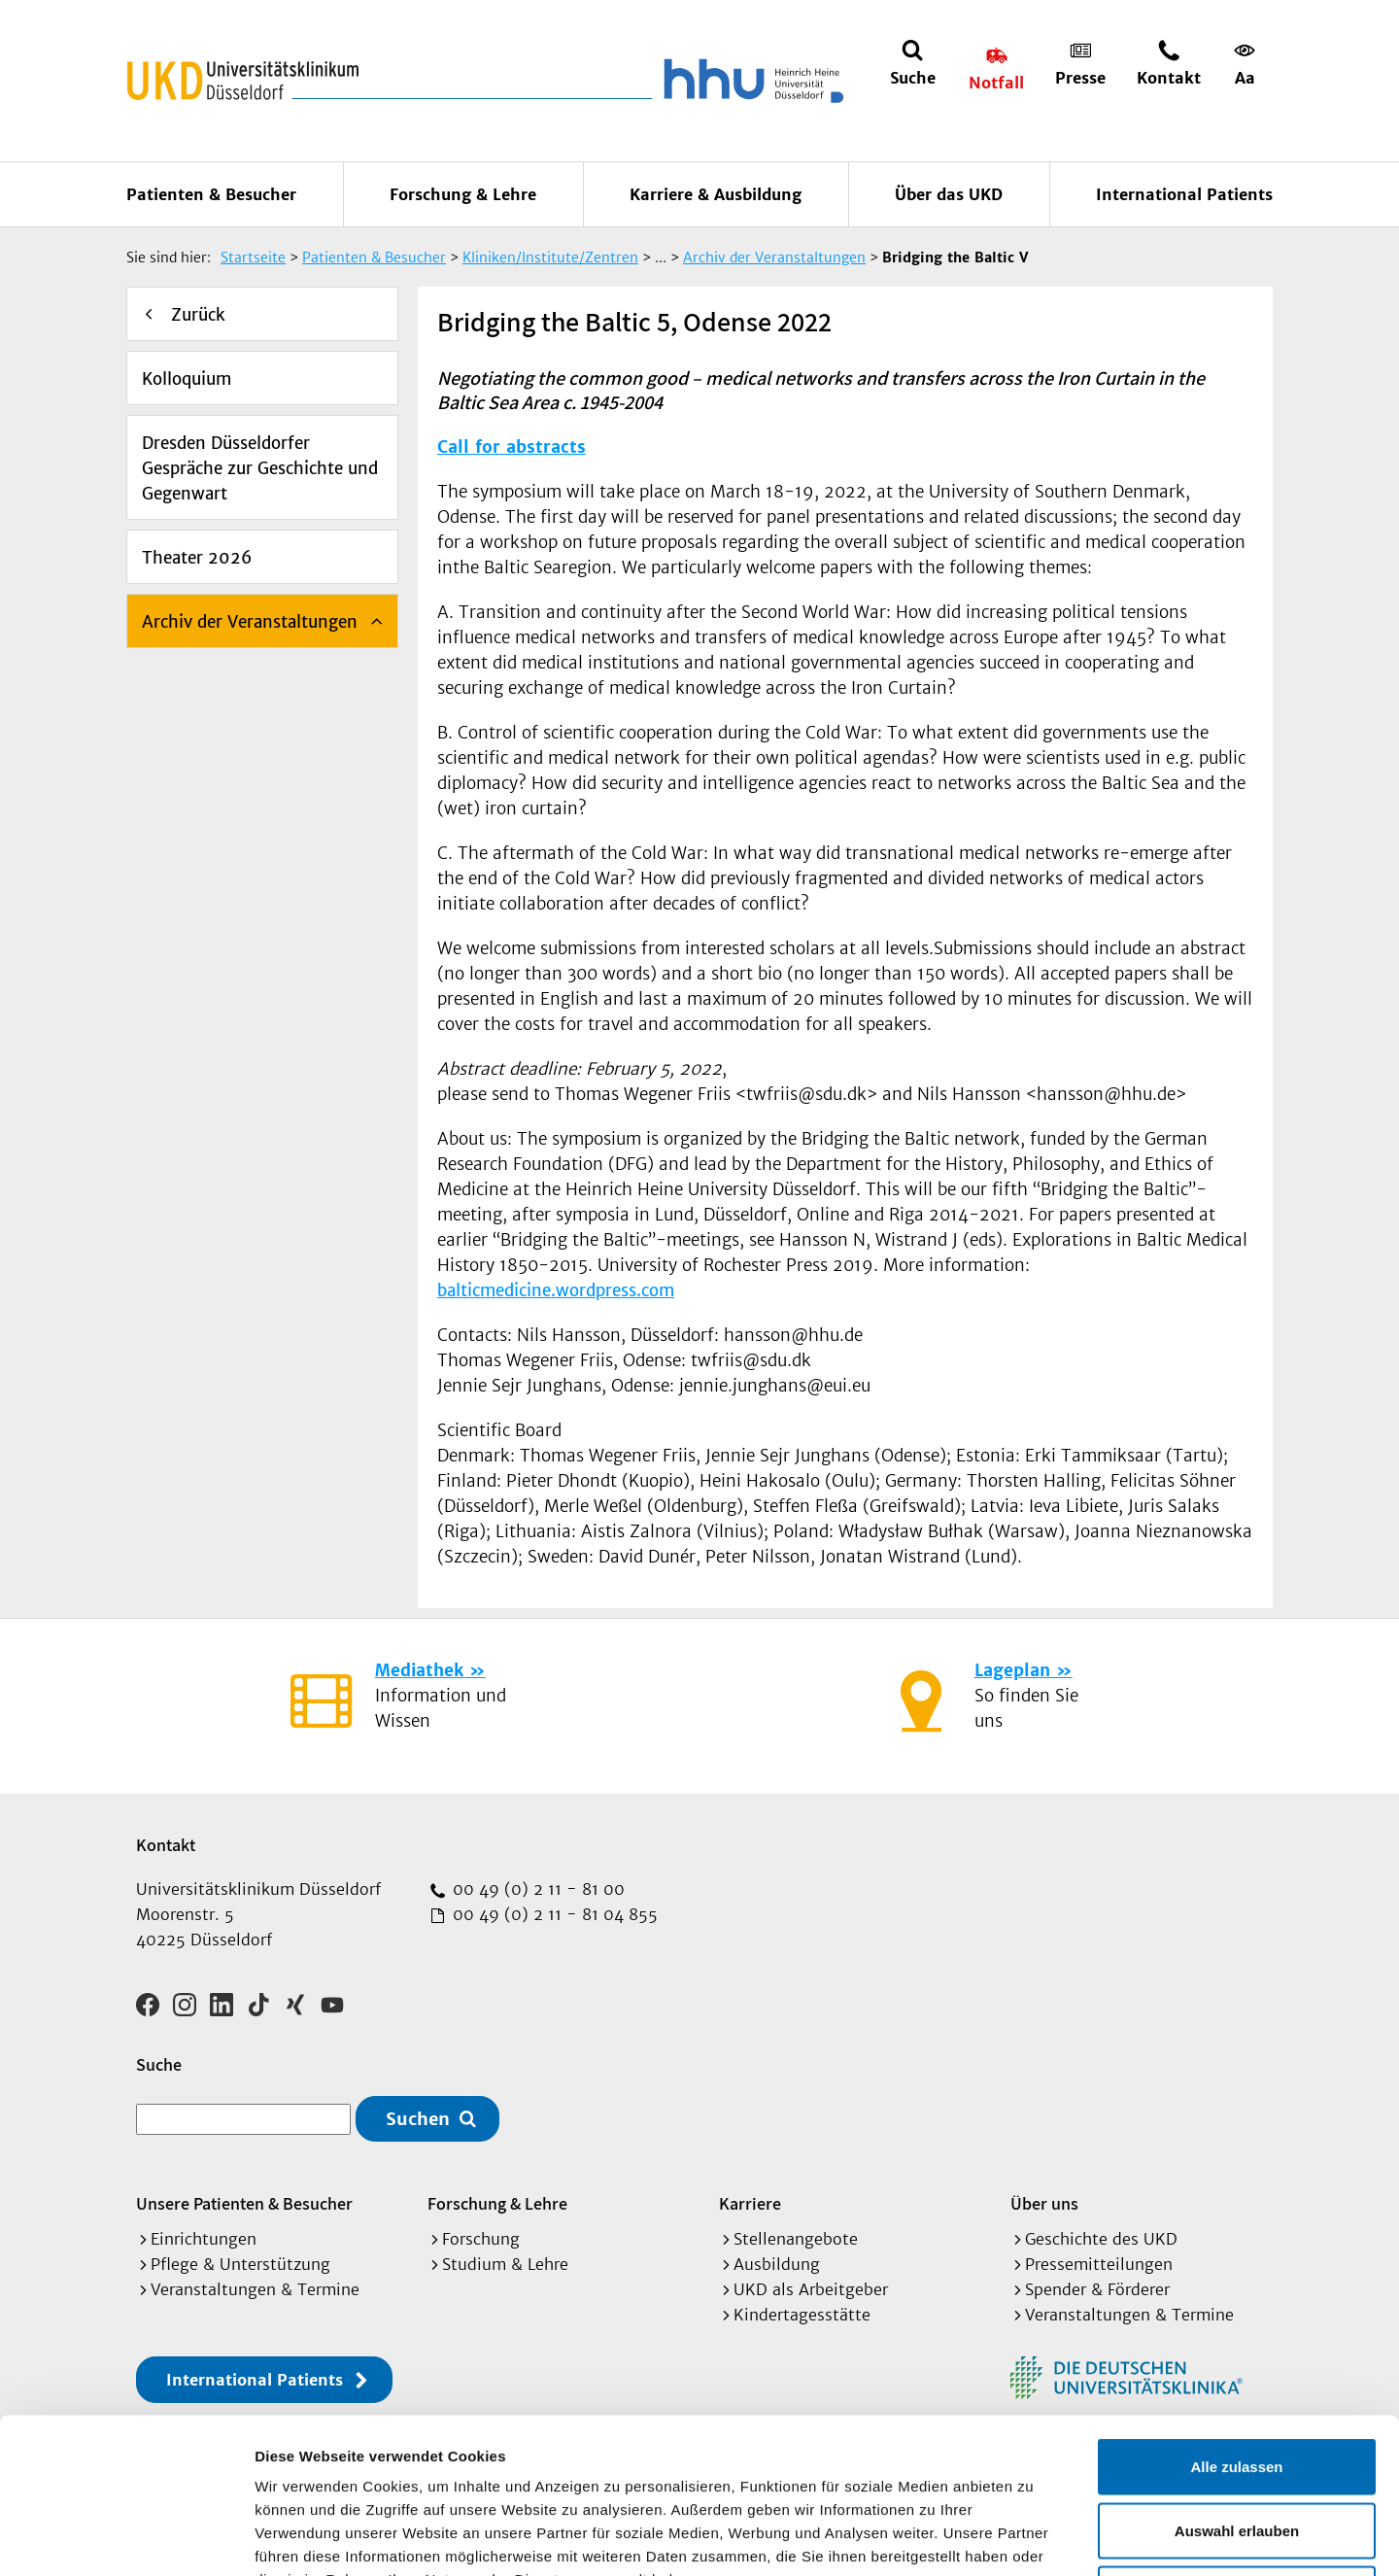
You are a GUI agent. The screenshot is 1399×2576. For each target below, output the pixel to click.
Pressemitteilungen (1099, 2264)
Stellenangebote (796, 2239)
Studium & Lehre (505, 2264)
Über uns (1044, 2203)
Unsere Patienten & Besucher (244, 2203)
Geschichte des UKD (1101, 2239)
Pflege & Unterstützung (240, 2264)
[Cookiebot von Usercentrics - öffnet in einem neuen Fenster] (126, 2538)
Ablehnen (1237, 2448)
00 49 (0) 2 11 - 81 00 (536, 1889)
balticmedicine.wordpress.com (555, 1290)
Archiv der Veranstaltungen (250, 622)
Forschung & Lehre (463, 194)
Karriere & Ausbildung (716, 194)
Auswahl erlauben (1237, 2385)
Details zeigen (1033, 2537)
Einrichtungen (203, 2239)
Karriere (750, 2203)
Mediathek (419, 1670)
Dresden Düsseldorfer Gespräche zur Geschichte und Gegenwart (260, 468)
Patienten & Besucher (211, 194)
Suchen (418, 2119)
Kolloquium (186, 379)
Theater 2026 (197, 557)
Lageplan (1012, 1670)
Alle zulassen (1236, 2321)
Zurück (198, 315)
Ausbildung (777, 2264)
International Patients (1184, 194)
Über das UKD (949, 194)
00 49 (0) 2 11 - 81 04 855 (553, 1914)
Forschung (481, 2239)
